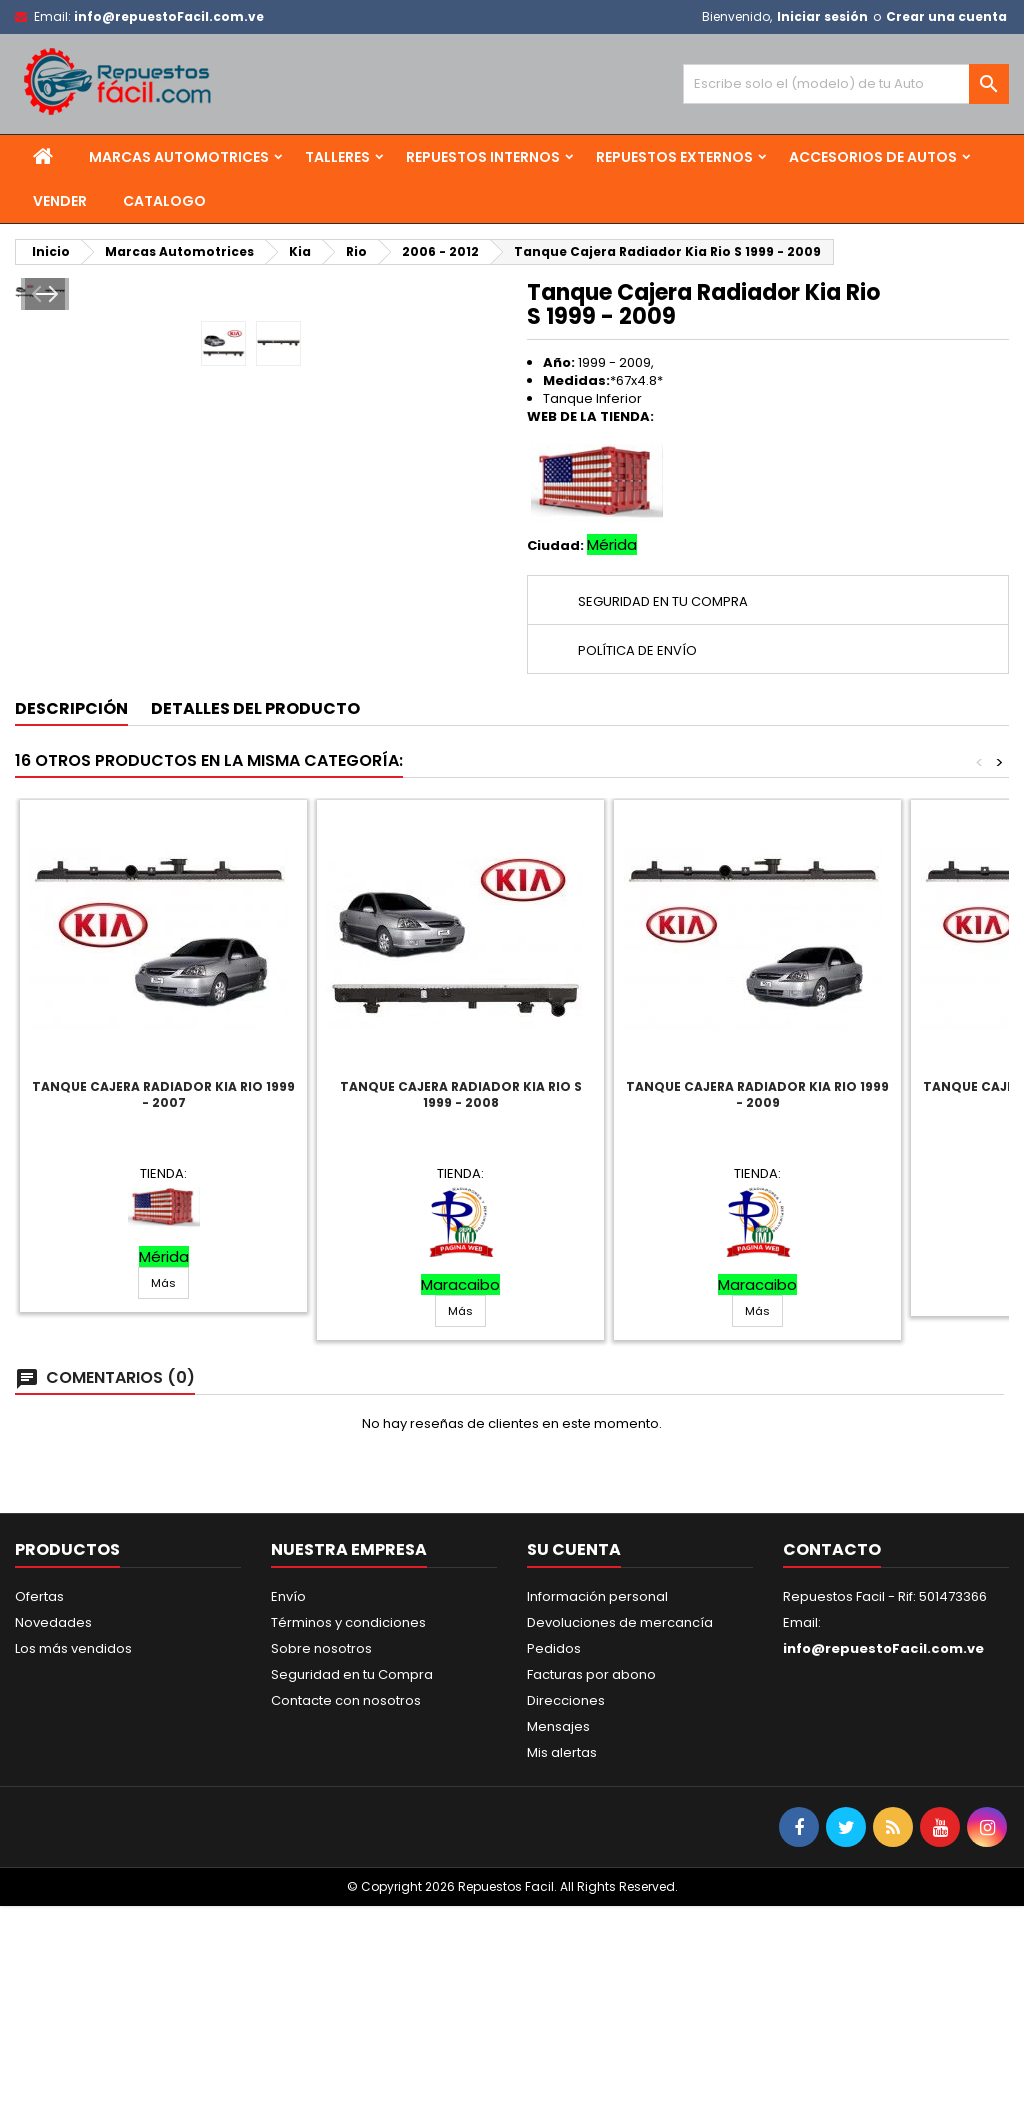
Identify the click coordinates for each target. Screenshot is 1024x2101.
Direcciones (566, 1895)
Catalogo (164, 201)
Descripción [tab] (71, 902)
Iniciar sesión (822, 16)
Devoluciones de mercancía (620, 1817)
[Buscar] (846, 84)
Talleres (337, 157)
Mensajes (558, 1921)
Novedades (53, 1817)
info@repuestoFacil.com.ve (169, 16)
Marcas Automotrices (179, 157)
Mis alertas (562, 1947)
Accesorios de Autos (873, 157)
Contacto (832, 1744)
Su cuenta (574, 1744)
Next (469, 525)
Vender (60, 201)
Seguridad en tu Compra (352, 1869)
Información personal (597, 1791)
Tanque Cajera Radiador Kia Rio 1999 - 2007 (163, 1288)
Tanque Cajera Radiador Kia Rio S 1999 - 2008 (461, 1288)
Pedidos (554, 1843)
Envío (288, 1791)
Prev (43, 525)
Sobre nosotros (321, 1843)
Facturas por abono (591, 1869)
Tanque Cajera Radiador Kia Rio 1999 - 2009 (757, 1288)
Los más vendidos (73, 1843)
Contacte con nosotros (346, 1895)
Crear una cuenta (946, 16)
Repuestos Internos (483, 157)
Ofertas (39, 1791)
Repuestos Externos (674, 157)
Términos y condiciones (348, 1817)
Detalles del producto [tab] (255, 902)
